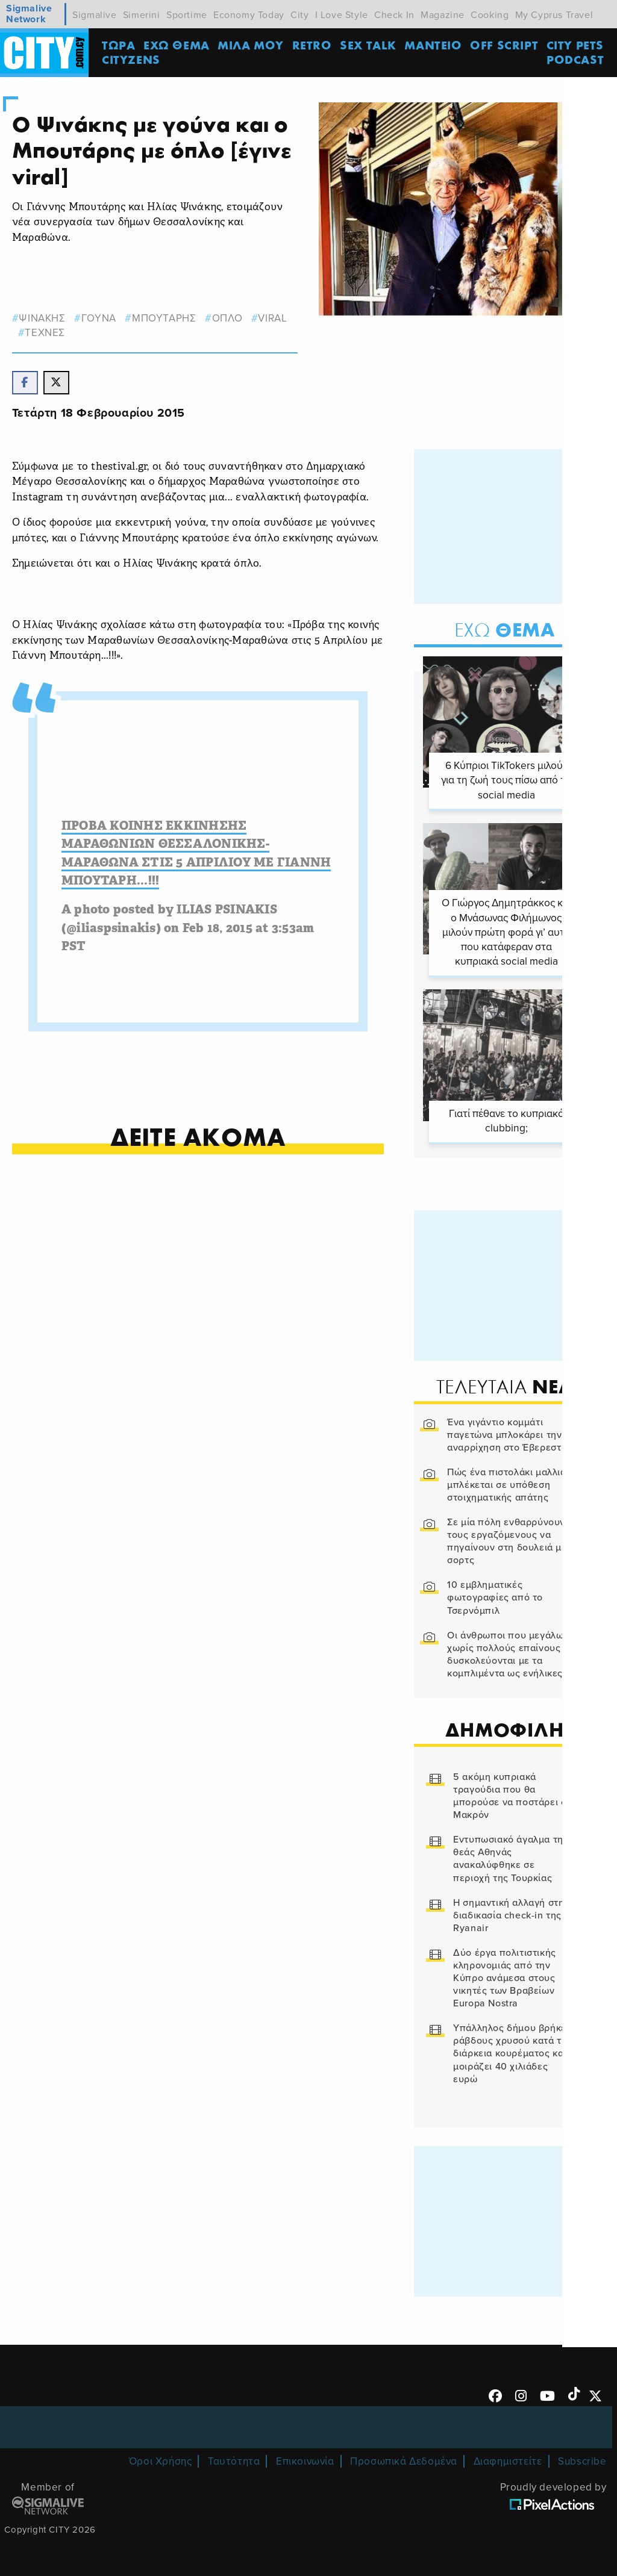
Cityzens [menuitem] (133, 60)
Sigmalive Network (29, 14)
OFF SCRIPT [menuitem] (506, 45)
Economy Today (248, 15)
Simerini (141, 15)
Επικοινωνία (305, 2459)
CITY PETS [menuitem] (576, 45)
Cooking (490, 15)
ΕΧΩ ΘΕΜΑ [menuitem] (178, 45)
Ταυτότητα (234, 2459)
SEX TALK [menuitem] (370, 45)
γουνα (99, 318)
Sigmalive (94, 15)
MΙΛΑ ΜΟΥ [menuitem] (252, 45)
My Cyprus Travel (554, 15)
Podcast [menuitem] (577, 60)
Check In (394, 15)
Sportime (186, 15)
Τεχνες (45, 332)
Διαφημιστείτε (508, 2459)
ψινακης (42, 318)
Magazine (443, 15)
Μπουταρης (164, 318)
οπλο (227, 318)
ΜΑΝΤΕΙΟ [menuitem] (434, 45)
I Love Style (341, 15)
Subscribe (582, 2459)
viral (272, 318)
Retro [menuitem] (313, 45)
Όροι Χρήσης (160, 2459)
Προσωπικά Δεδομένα (403, 2459)
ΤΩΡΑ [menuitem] (120, 45)
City (299, 15)
